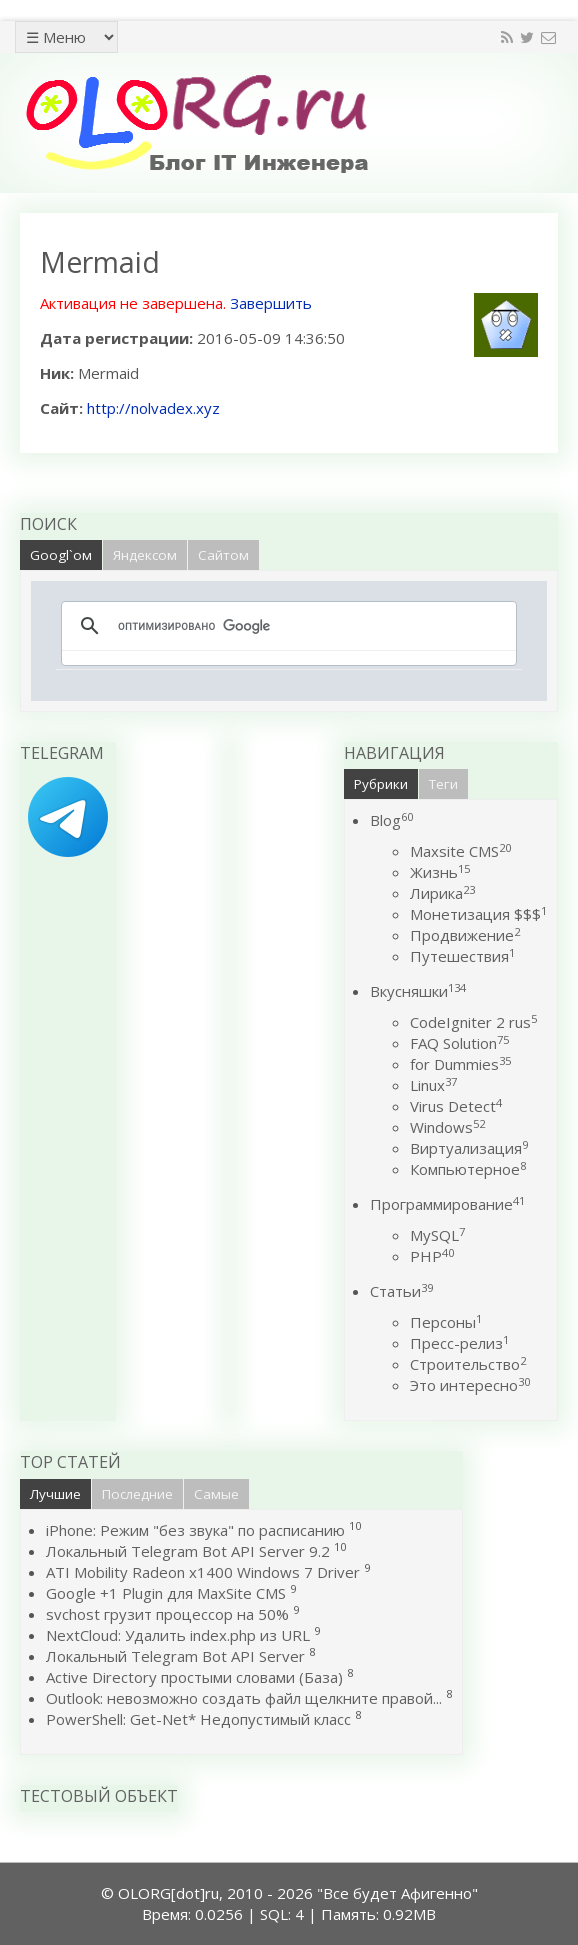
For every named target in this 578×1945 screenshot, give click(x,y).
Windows (447, 1127)
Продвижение (465, 935)
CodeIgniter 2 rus (473, 1022)
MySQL (437, 1235)
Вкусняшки (418, 991)
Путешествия (462, 956)
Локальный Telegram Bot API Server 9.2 (188, 1551)
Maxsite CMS (460, 851)
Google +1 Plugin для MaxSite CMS (166, 1593)
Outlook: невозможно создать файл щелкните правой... (244, 1698)
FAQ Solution (459, 1043)
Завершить (271, 303)
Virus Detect (456, 1106)
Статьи (401, 1291)
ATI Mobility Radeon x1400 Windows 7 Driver (203, 1572)
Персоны (446, 1322)
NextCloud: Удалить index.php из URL (178, 1635)
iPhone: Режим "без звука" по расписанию (197, 1530)
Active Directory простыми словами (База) (194, 1677)
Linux (433, 1085)
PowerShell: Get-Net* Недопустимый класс (198, 1719)
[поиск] (286, 626)
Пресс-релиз (459, 1343)
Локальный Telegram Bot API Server (175, 1656)
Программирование (447, 1204)
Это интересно (470, 1385)
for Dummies (460, 1064)
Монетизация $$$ (478, 914)
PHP (432, 1256)
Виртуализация (469, 1148)
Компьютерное (468, 1169)
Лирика (442, 893)
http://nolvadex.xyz (153, 408)
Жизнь (440, 872)
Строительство (468, 1364)
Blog (391, 820)
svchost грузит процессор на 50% (167, 1614)
